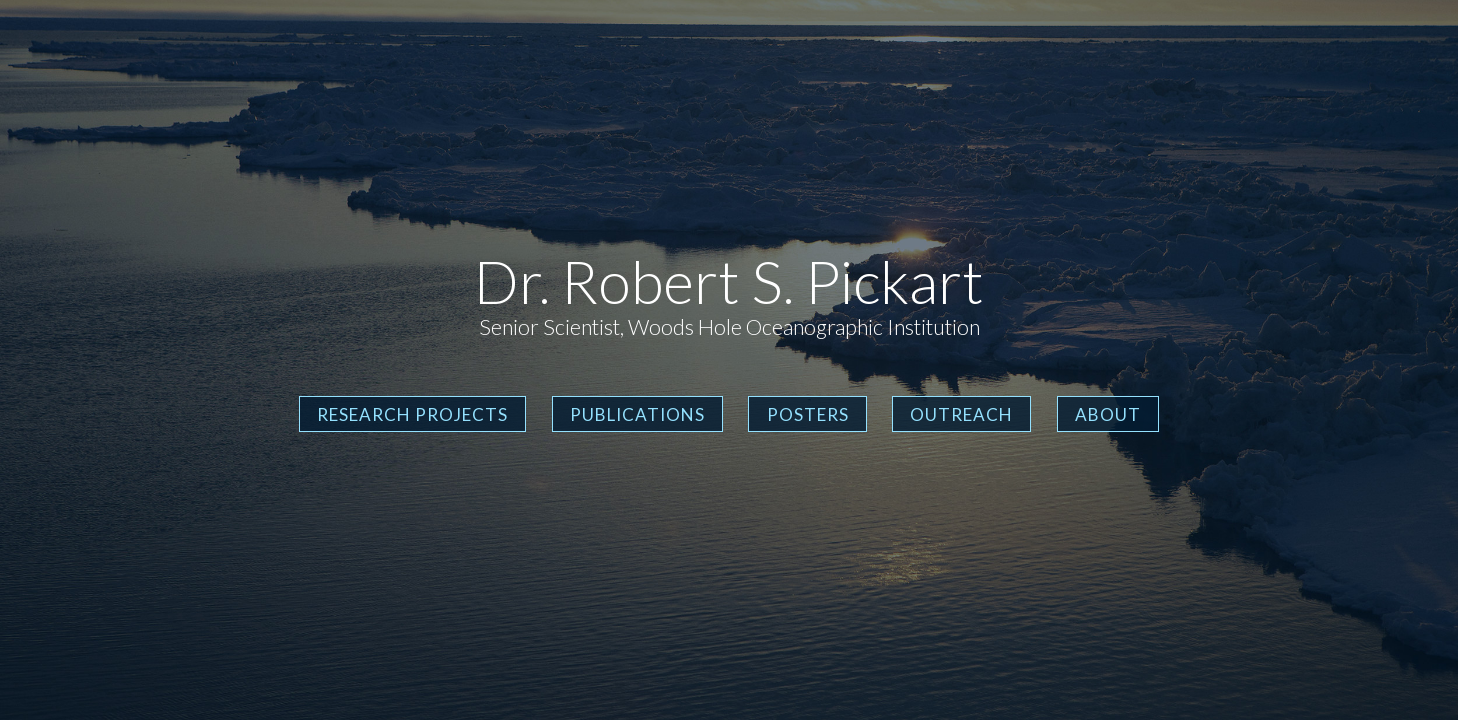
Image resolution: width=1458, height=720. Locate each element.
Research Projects (412, 414)
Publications (637, 414)
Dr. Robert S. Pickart (729, 281)
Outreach (961, 414)
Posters (808, 414)
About (1108, 414)
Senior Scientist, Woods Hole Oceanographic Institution (729, 327)
